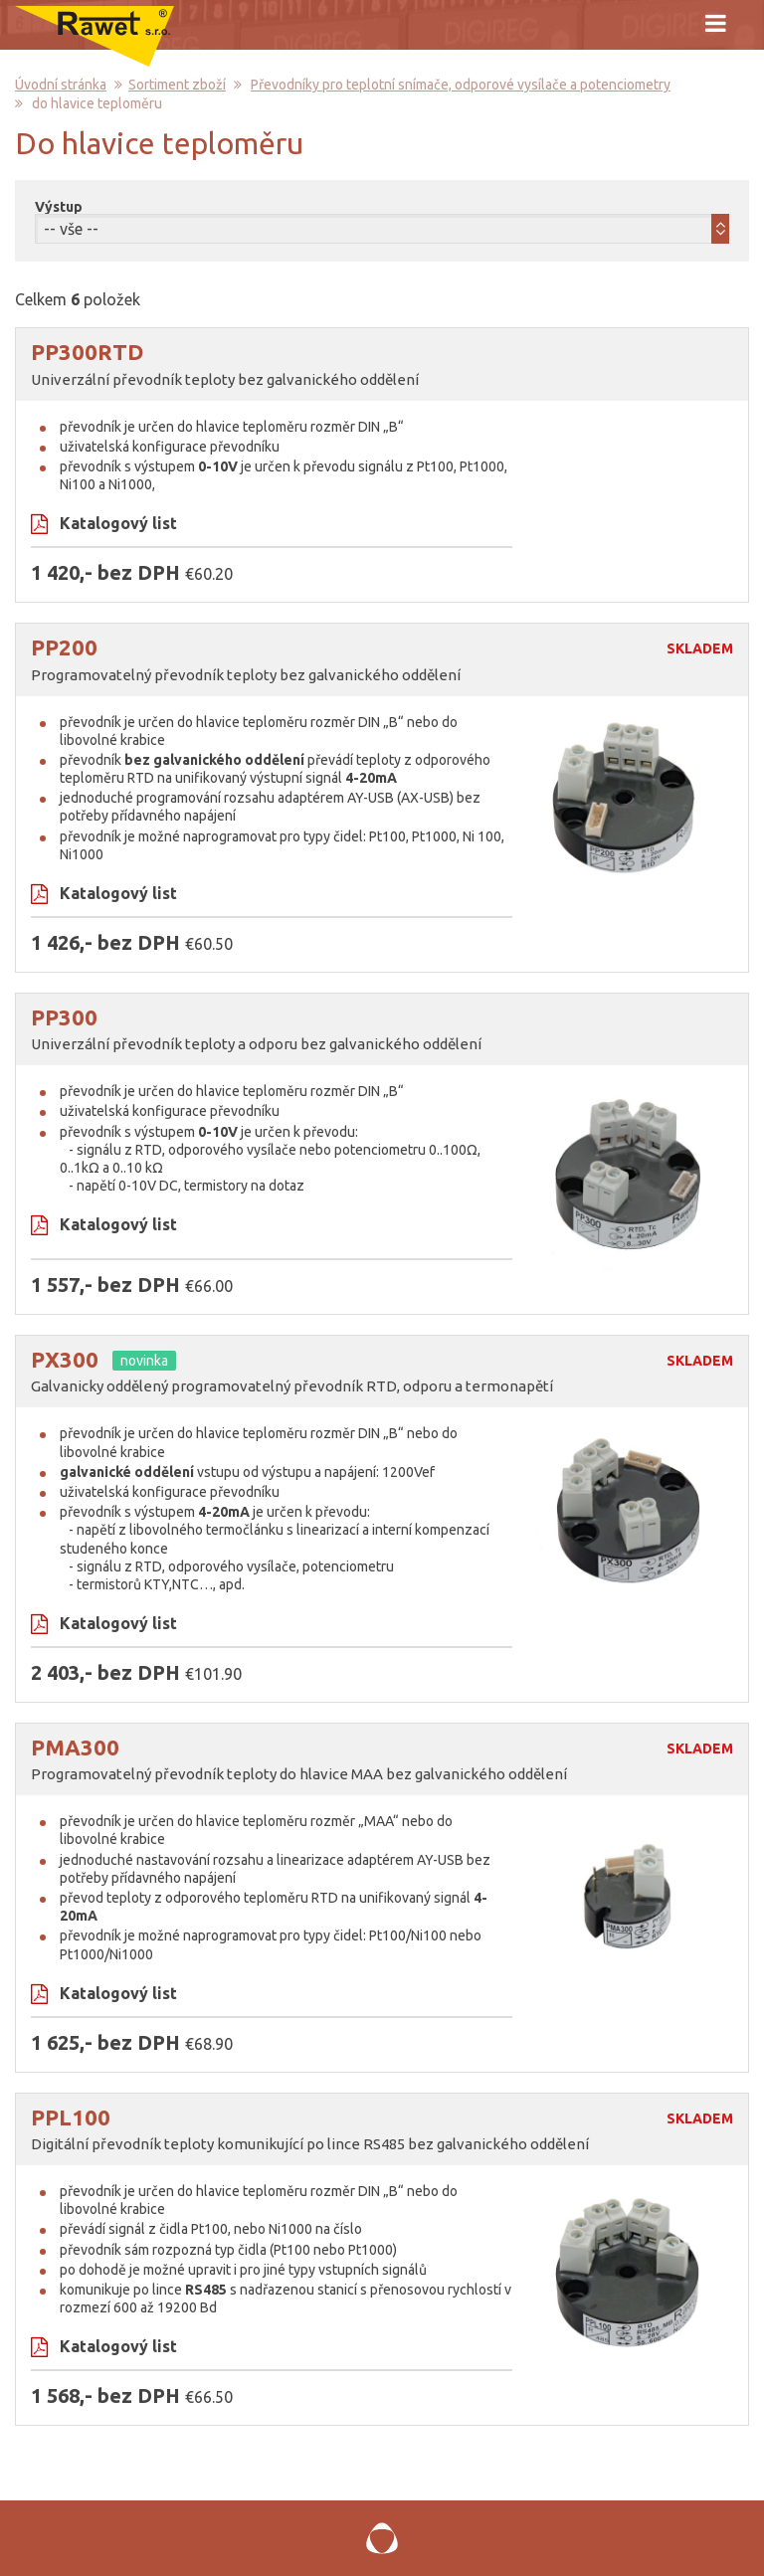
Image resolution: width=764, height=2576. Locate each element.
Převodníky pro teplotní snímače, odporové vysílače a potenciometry (460, 84)
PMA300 (75, 1747)
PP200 (64, 647)
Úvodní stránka (60, 84)
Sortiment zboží (177, 84)
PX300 (64, 1359)
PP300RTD (87, 351)
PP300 (64, 1017)
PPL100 (70, 2117)
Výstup (59, 207)
